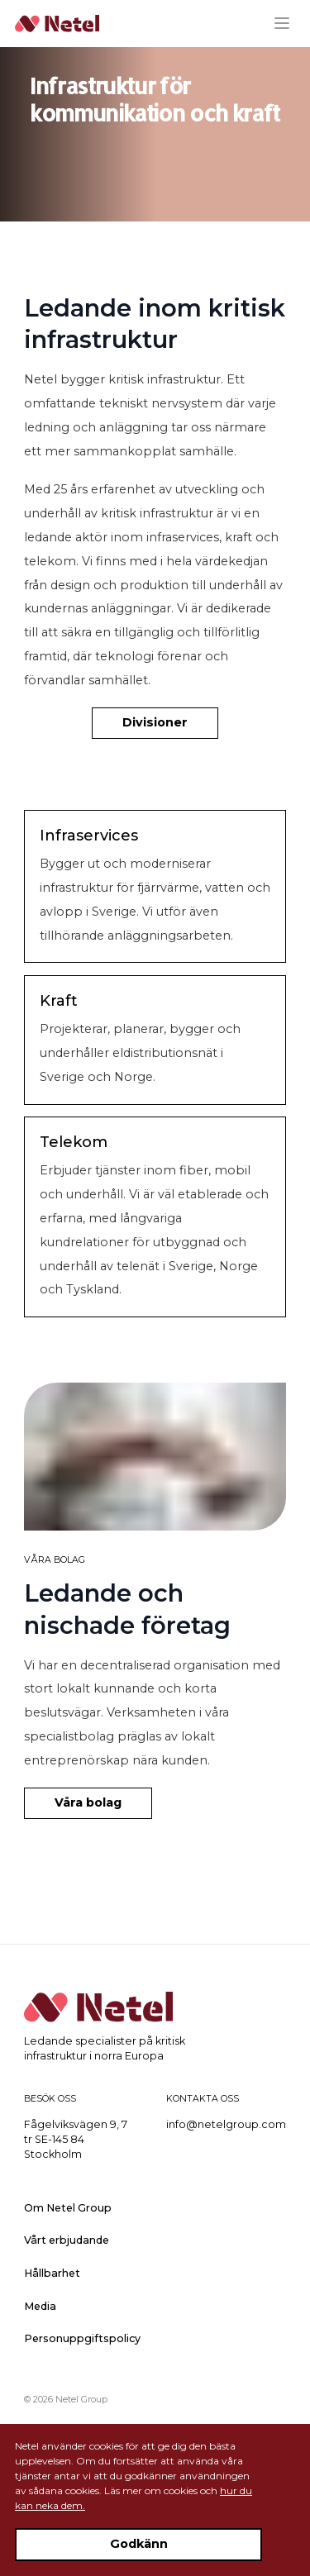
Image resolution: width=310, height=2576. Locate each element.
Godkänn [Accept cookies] (139, 2543)
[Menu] (288, 23)
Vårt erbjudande (66, 2240)
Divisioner (155, 722)
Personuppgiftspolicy (82, 2338)
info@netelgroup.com (226, 2124)
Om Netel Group (68, 2208)
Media (40, 2306)
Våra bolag (88, 1802)
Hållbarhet (52, 2273)
